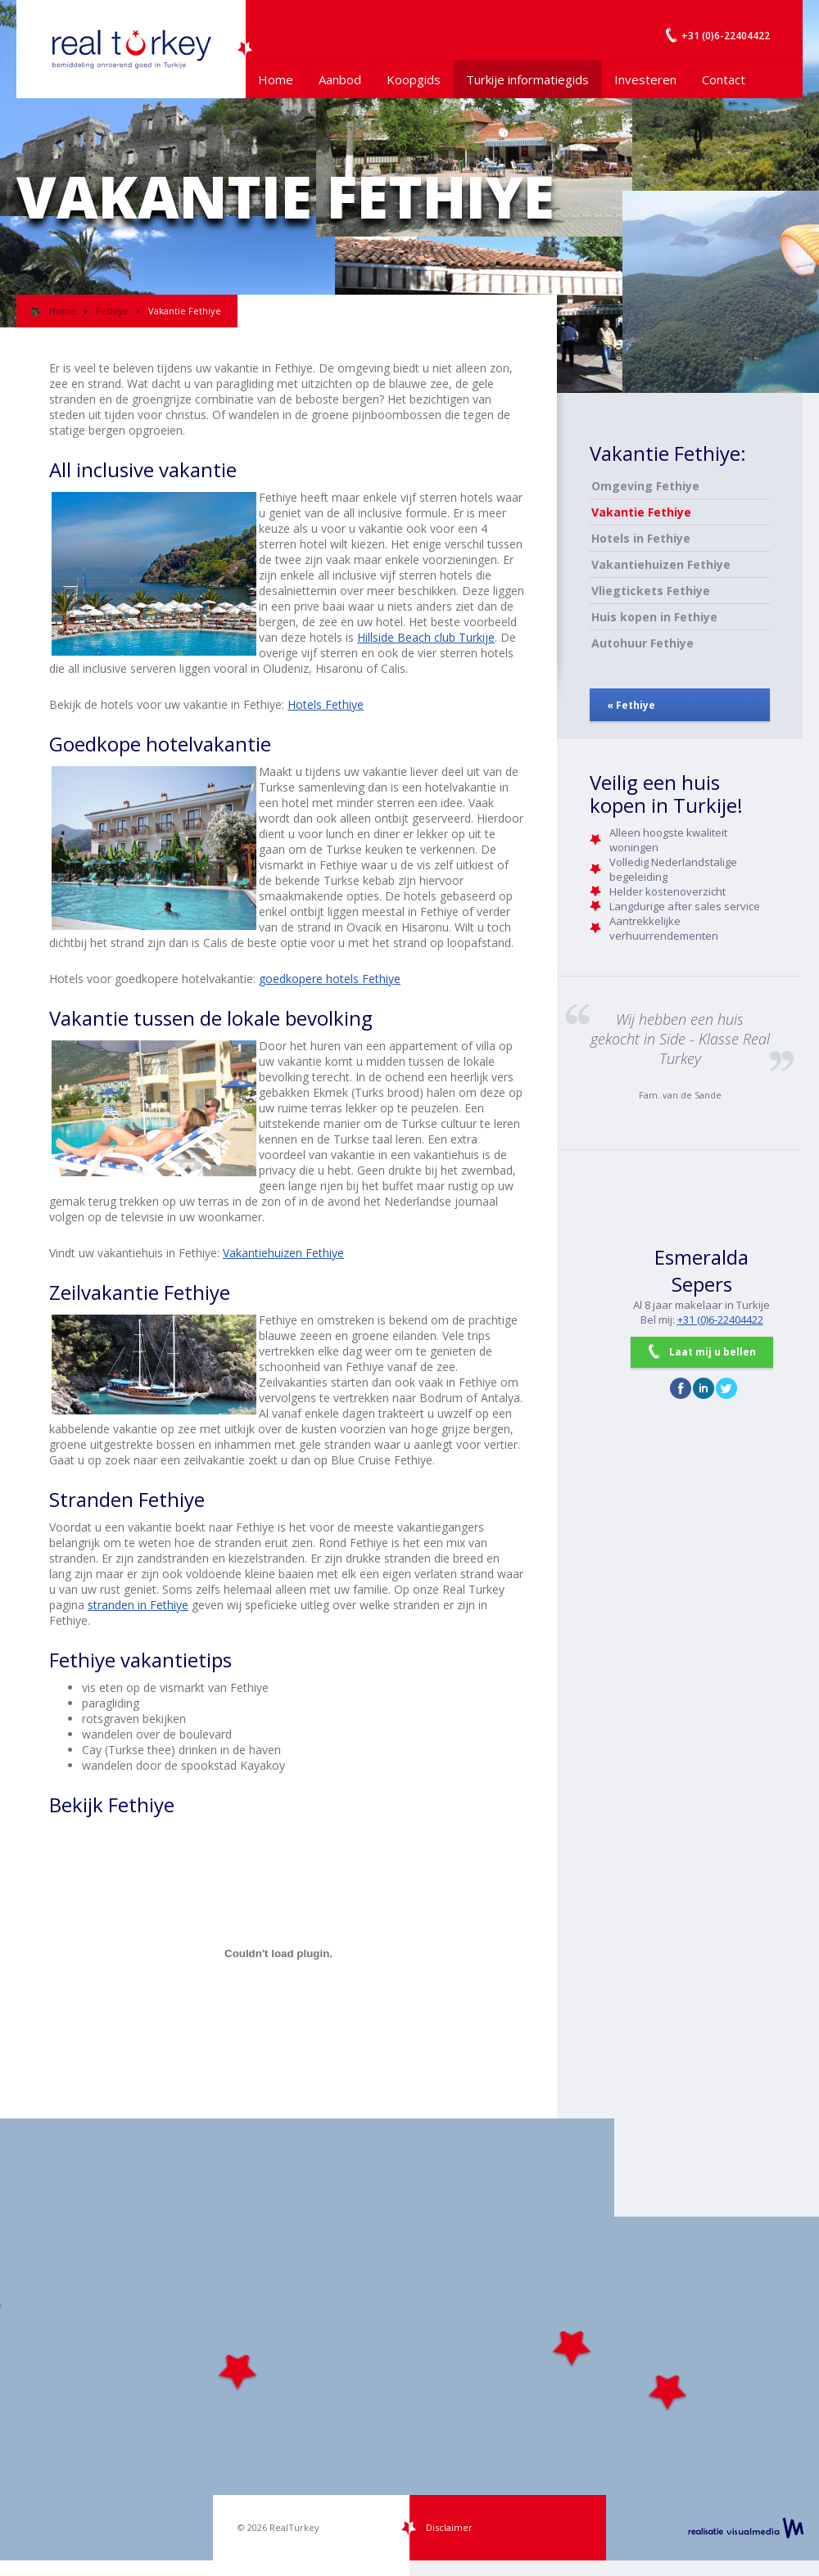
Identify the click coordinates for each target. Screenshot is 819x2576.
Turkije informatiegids (527, 79)
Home (275, 79)
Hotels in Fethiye (640, 538)
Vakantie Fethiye (641, 512)
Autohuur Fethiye (642, 643)
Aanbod (340, 79)
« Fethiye (631, 705)
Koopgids (414, 79)
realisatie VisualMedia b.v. (745, 2527)
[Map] (409, 2339)
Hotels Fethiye (325, 704)
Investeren (645, 79)
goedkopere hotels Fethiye (329, 978)
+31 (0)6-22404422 (720, 1319)
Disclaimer (449, 2527)
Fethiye (112, 311)
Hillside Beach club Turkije (426, 637)
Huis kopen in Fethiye (654, 617)
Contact (723, 79)
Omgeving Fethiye (645, 486)
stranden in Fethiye (138, 1605)
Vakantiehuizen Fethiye (283, 1253)
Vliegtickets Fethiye (650, 590)
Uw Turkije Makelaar (131, 49)
